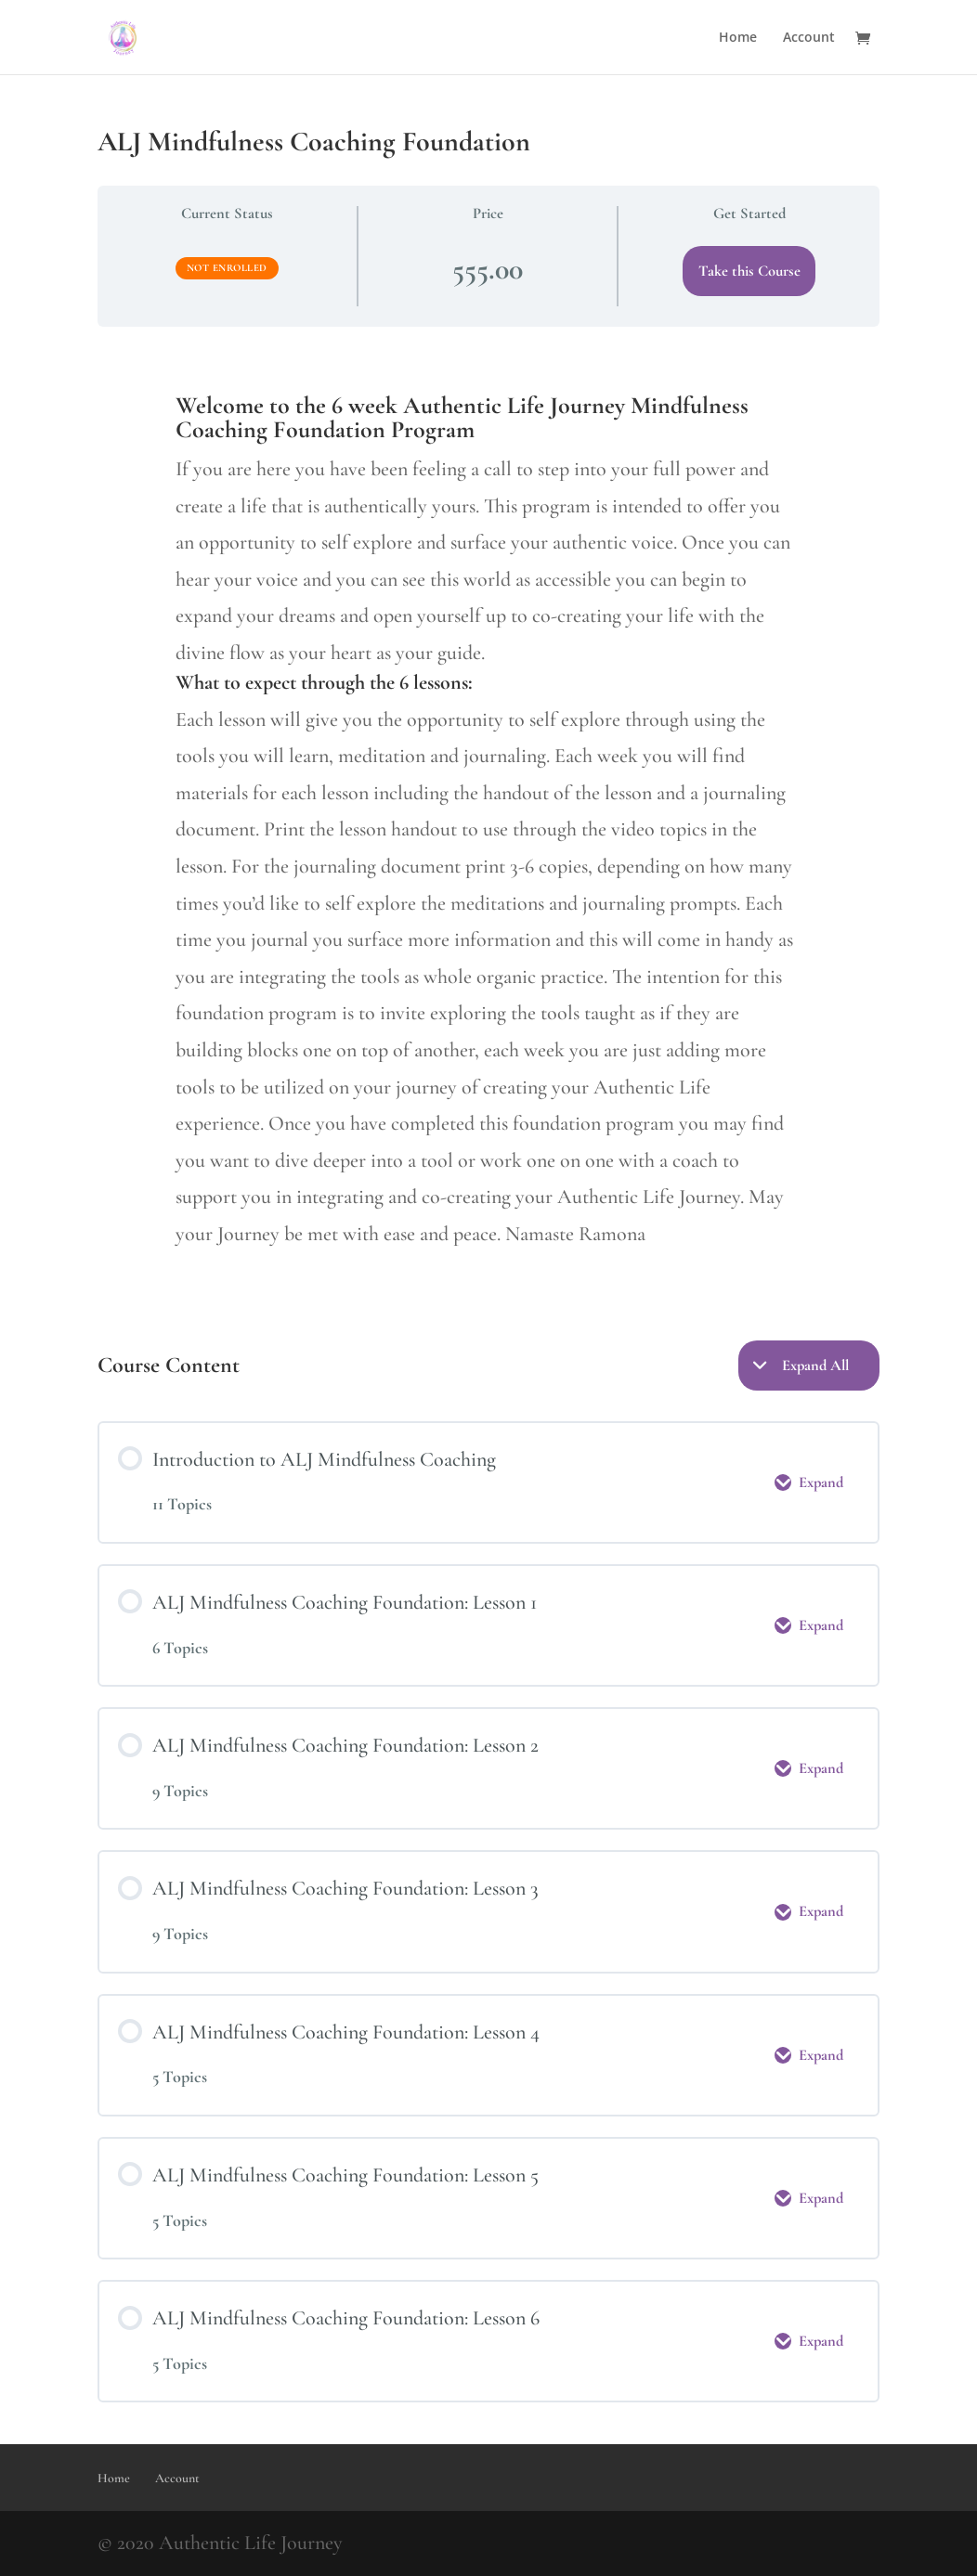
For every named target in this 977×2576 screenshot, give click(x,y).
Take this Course (749, 271)
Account (809, 38)
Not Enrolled (227, 268)
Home (738, 38)
